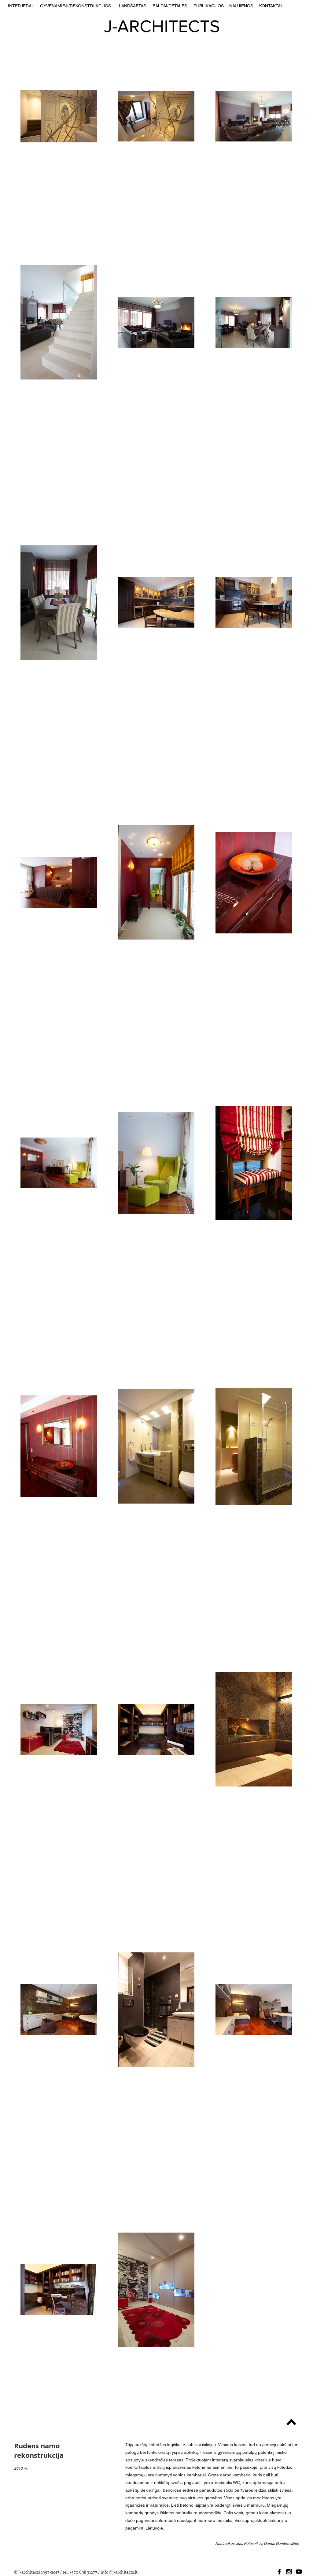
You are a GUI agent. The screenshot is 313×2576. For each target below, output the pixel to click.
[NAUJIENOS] (241, 6)
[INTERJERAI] (20, 6)
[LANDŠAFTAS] (132, 6)
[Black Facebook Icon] (279, 2571)
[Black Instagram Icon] (289, 2571)
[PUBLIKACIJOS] (208, 6)
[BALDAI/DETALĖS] (170, 6)
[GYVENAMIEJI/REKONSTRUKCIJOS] (75, 6)
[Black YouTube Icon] (299, 2571)
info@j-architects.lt (119, 2572)
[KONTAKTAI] (270, 6)
